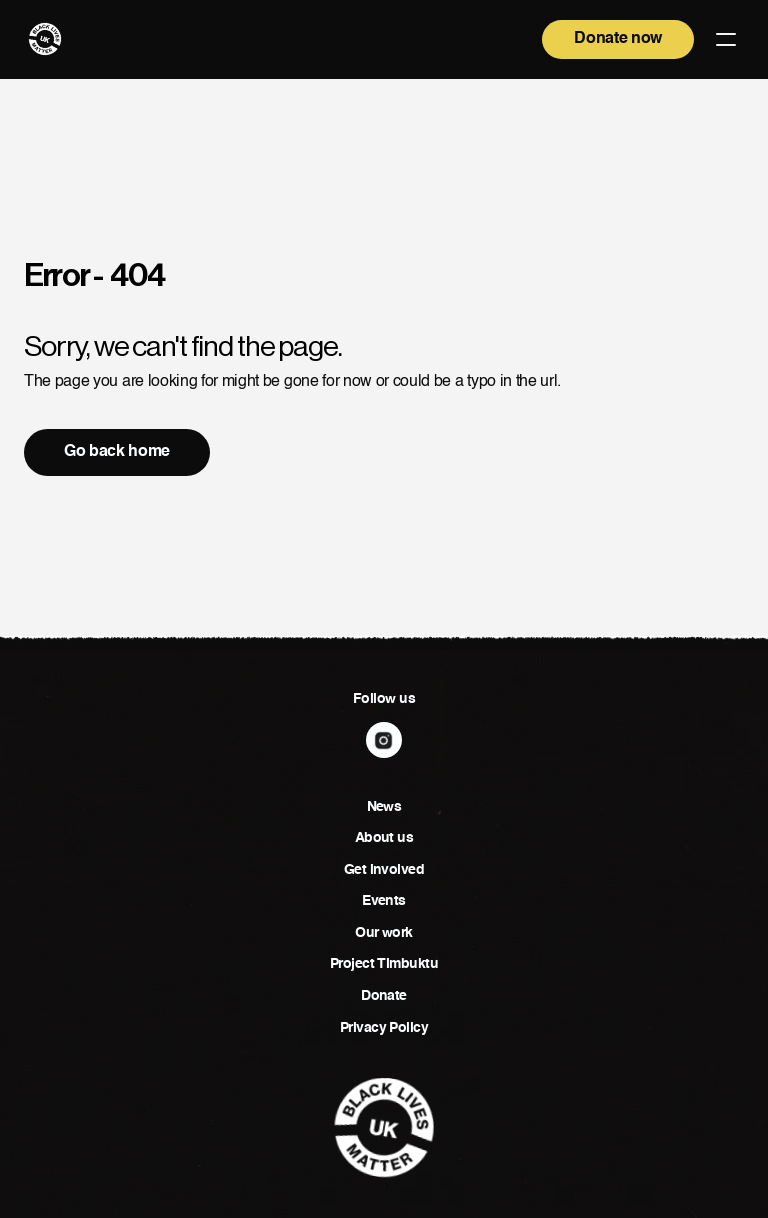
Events (384, 901)
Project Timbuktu (384, 964)
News (384, 807)
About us (384, 838)
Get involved (384, 870)
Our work (384, 933)
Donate (384, 996)
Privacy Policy (384, 1028)
